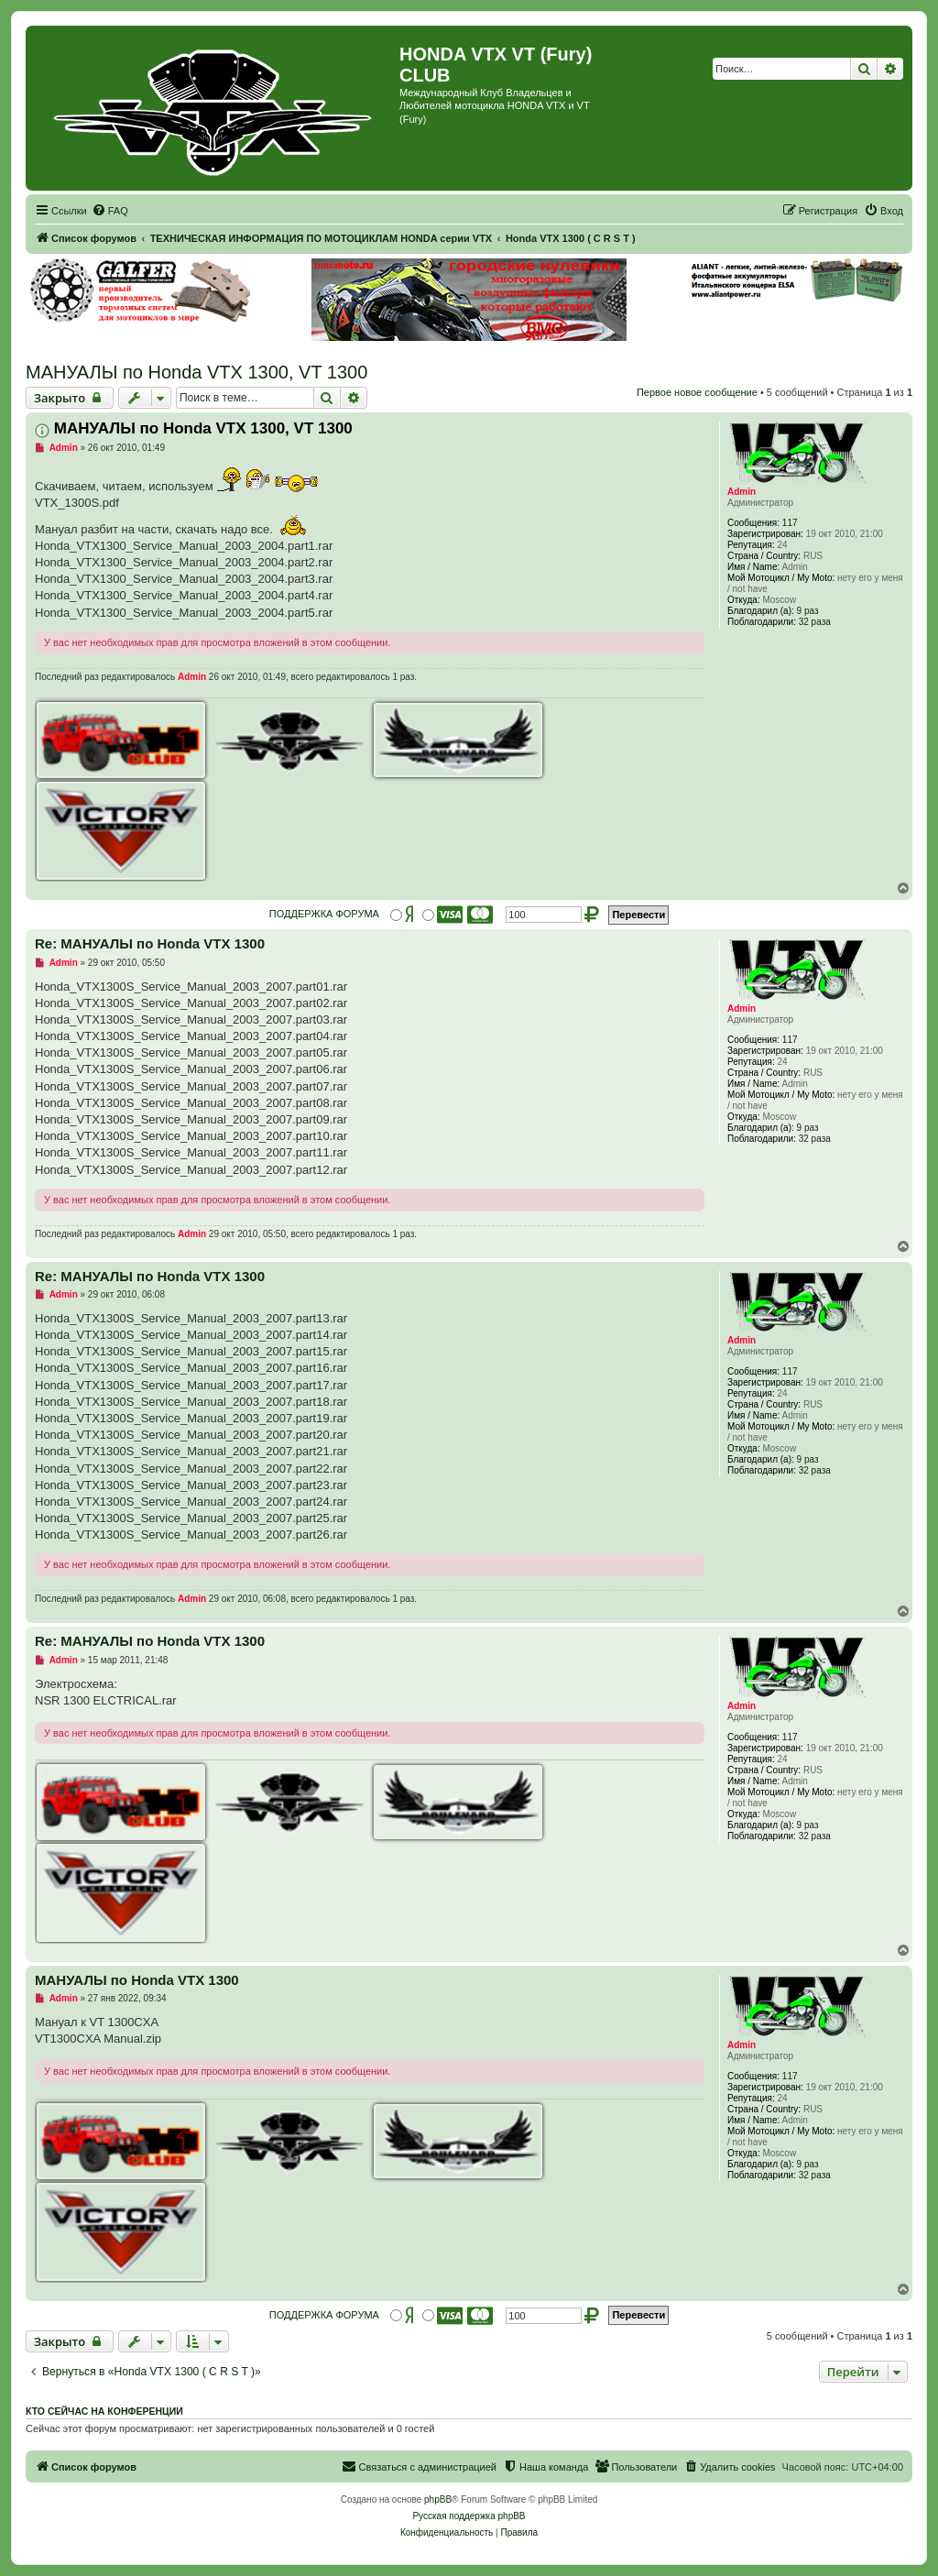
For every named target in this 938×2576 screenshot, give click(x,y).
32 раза (815, 622)
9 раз (808, 611)
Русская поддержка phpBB (468, 2516)
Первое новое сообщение (697, 392)
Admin (741, 492)
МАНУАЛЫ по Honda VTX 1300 (137, 1980)
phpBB (438, 2499)
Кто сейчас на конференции (104, 2411)
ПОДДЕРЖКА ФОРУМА (324, 913)
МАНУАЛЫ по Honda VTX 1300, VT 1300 (196, 372)
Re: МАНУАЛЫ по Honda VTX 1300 (150, 943)
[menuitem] (110, 211)
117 (790, 523)
